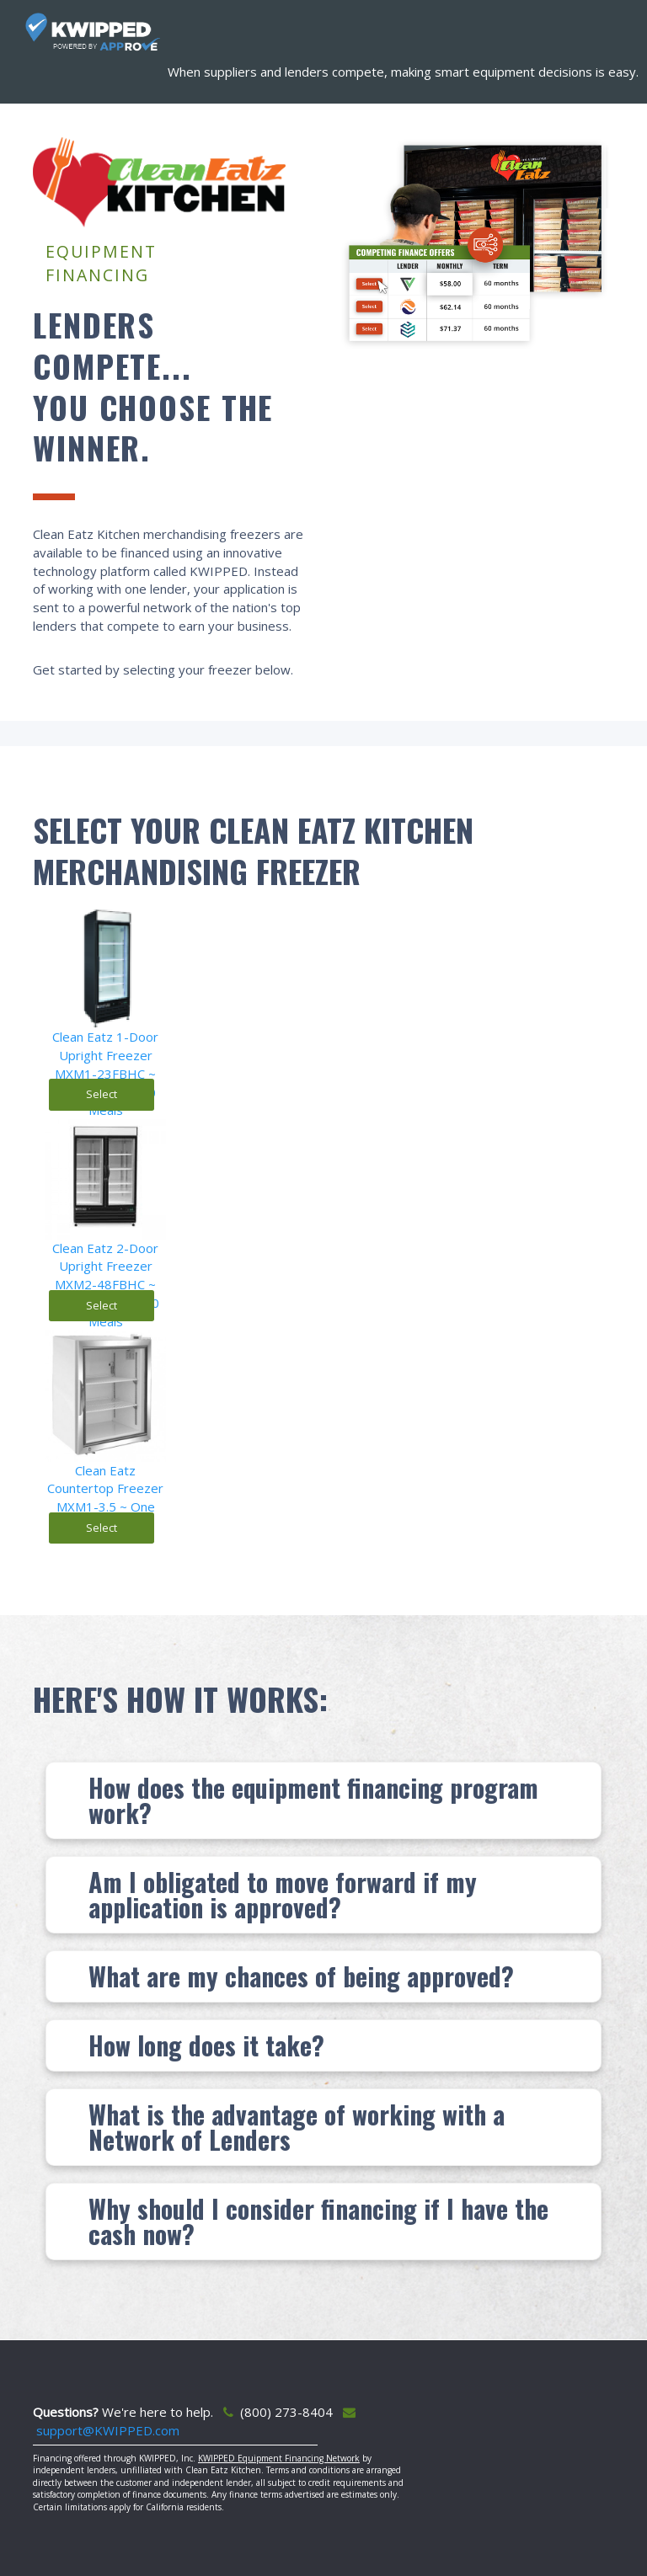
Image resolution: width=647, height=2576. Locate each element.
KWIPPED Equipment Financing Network (279, 2458)
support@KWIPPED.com (107, 2430)
